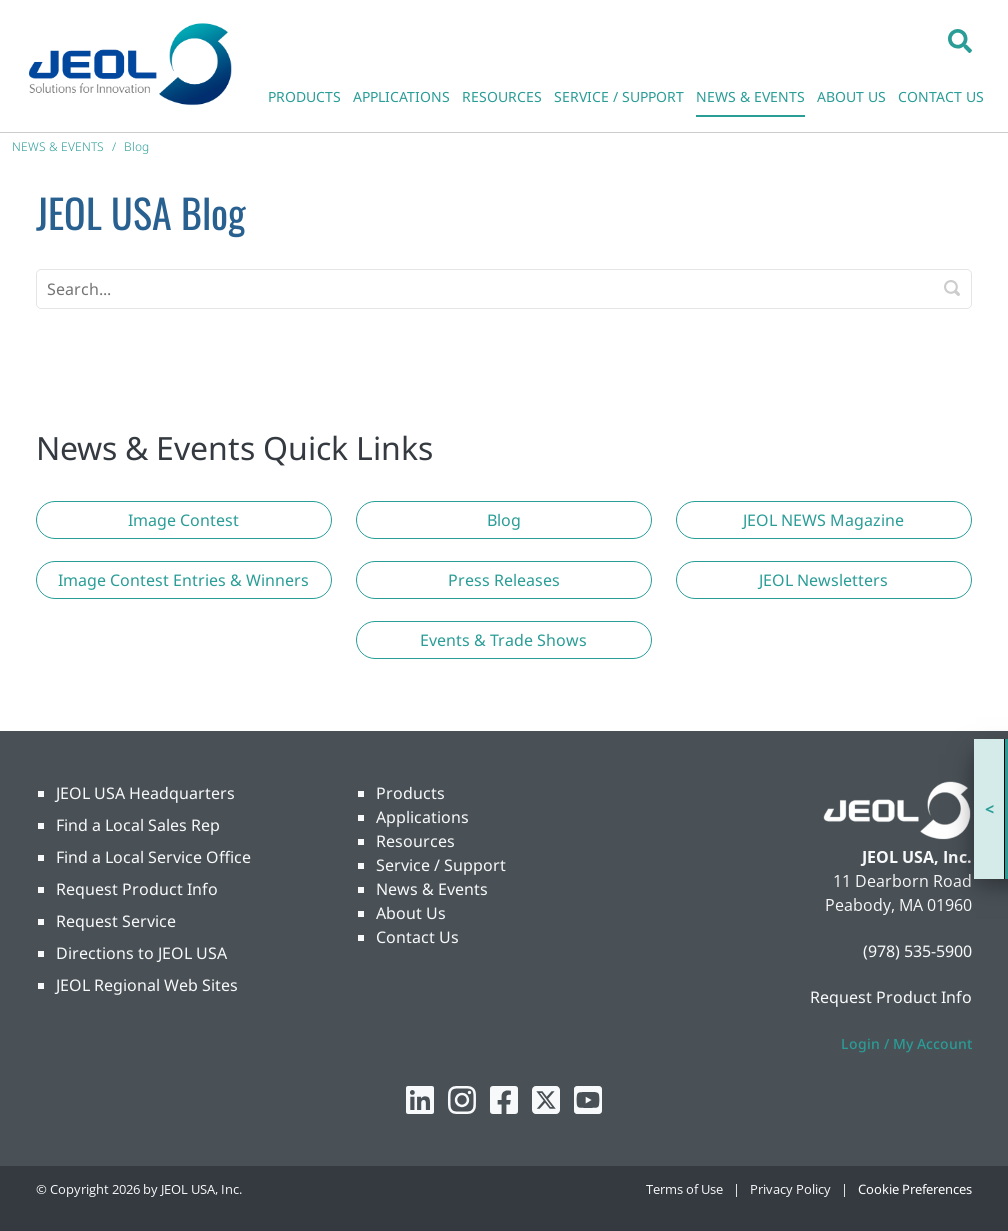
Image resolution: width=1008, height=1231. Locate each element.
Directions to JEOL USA (141, 953)
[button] (960, 40)
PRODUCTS (304, 96)
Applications (422, 817)
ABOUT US (851, 96)
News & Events (432, 889)
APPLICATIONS (401, 96)
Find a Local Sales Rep (138, 825)
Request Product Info (137, 889)
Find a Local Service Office (153, 857)
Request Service (116, 921)
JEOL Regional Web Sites (147, 985)
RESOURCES (502, 96)
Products (410, 793)
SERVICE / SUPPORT (619, 96)
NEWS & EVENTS (750, 96)
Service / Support (441, 865)
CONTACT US (941, 96)
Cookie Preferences (915, 1189)
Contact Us (417, 937)
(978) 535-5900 (917, 951)
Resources (415, 841)
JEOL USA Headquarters (145, 793)
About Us (411, 913)
